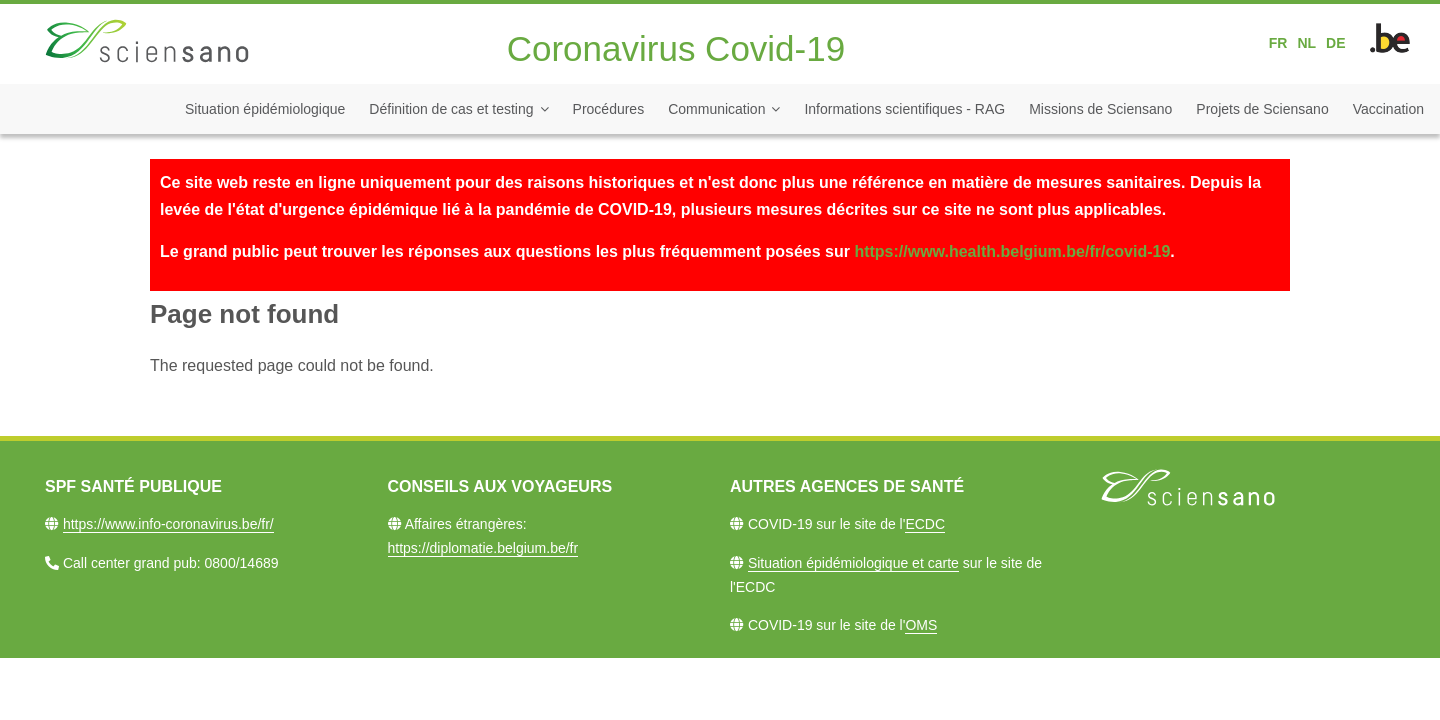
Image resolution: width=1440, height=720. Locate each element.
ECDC (925, 524)
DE (1335, 43)
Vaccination (1388, 109)
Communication (716, 109)
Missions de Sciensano (1100, 109)
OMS (921, 625)
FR (1278, 43)
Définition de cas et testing (451, 109)
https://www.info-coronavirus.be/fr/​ (168, 524)
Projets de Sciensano (1262, 109)
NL (1306, 43)
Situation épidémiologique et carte (853, 563)
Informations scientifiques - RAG (904, 109)
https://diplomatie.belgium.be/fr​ (483, 548)
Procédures (609, 109)
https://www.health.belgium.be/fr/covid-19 (1012, 251)
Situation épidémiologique (265, 109)
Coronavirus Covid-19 (676, 48)
